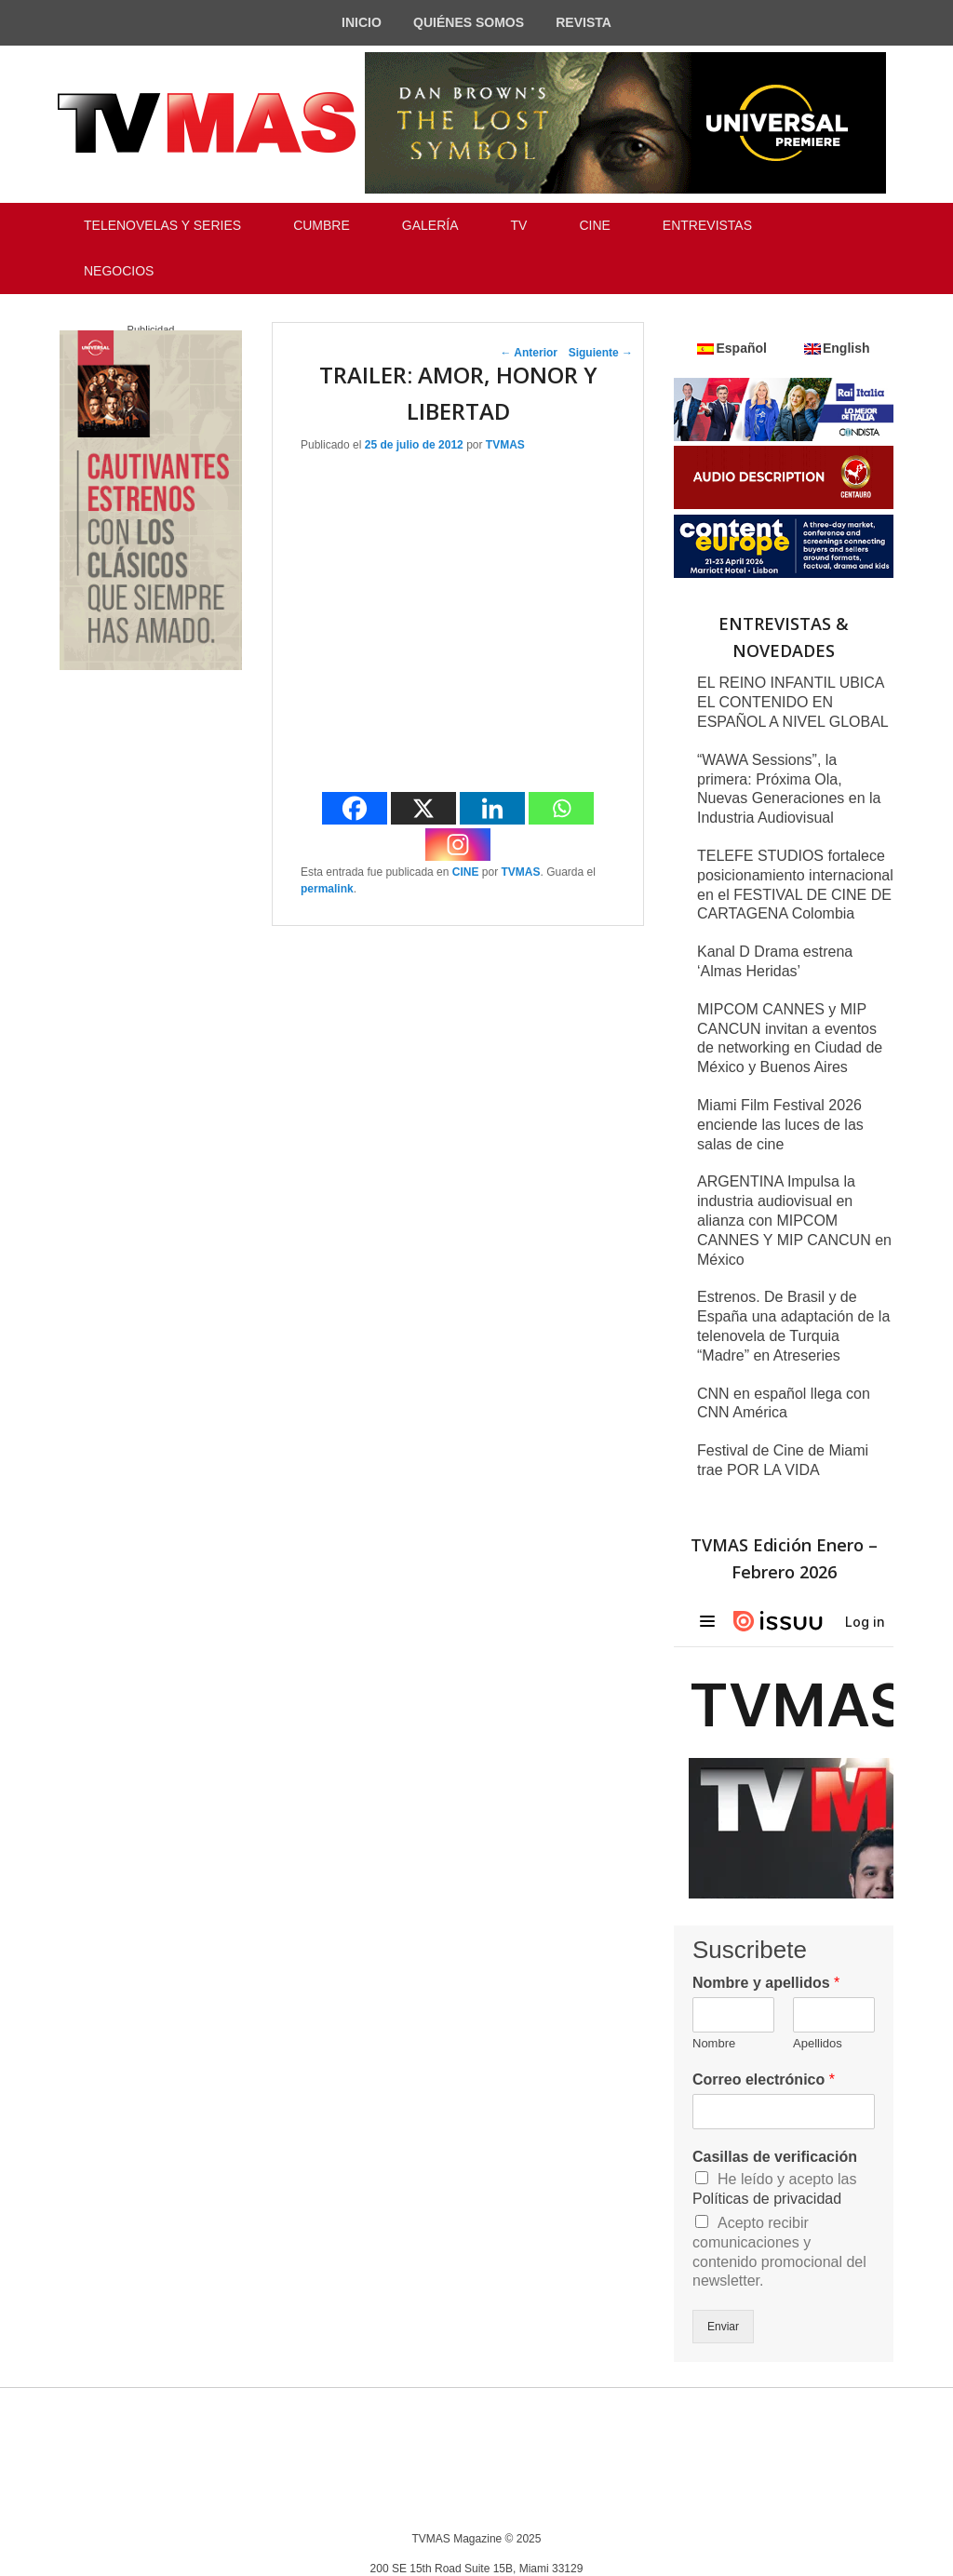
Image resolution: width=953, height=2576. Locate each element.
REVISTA (583, 22)
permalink (327, 888)
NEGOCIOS (119, 270)
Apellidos (817, 2043)
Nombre (713, 2043)
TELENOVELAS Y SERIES (162, 225)
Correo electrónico (763, 2079)
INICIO (362, 22)
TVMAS (505, 444)
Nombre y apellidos (765, 1983)
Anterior (528, 352)
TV (519, 225)
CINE (594, 225)
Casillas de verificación (774, 2157)
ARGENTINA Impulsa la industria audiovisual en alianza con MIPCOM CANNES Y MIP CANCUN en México (794, 1220)
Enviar (723, 2326)
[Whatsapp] (561, 808)
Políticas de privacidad (766, 2199)
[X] (423, 808)
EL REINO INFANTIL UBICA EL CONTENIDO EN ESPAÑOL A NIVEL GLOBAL (793, 702)
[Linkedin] (492, 808)
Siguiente (601, 352)
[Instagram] (457, 844)
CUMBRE (321, 225)
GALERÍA (430, 225)
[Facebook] (354, 808)
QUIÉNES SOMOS (468, 22)
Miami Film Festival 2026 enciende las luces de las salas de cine (780, 1124)
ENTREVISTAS (707, 225)
